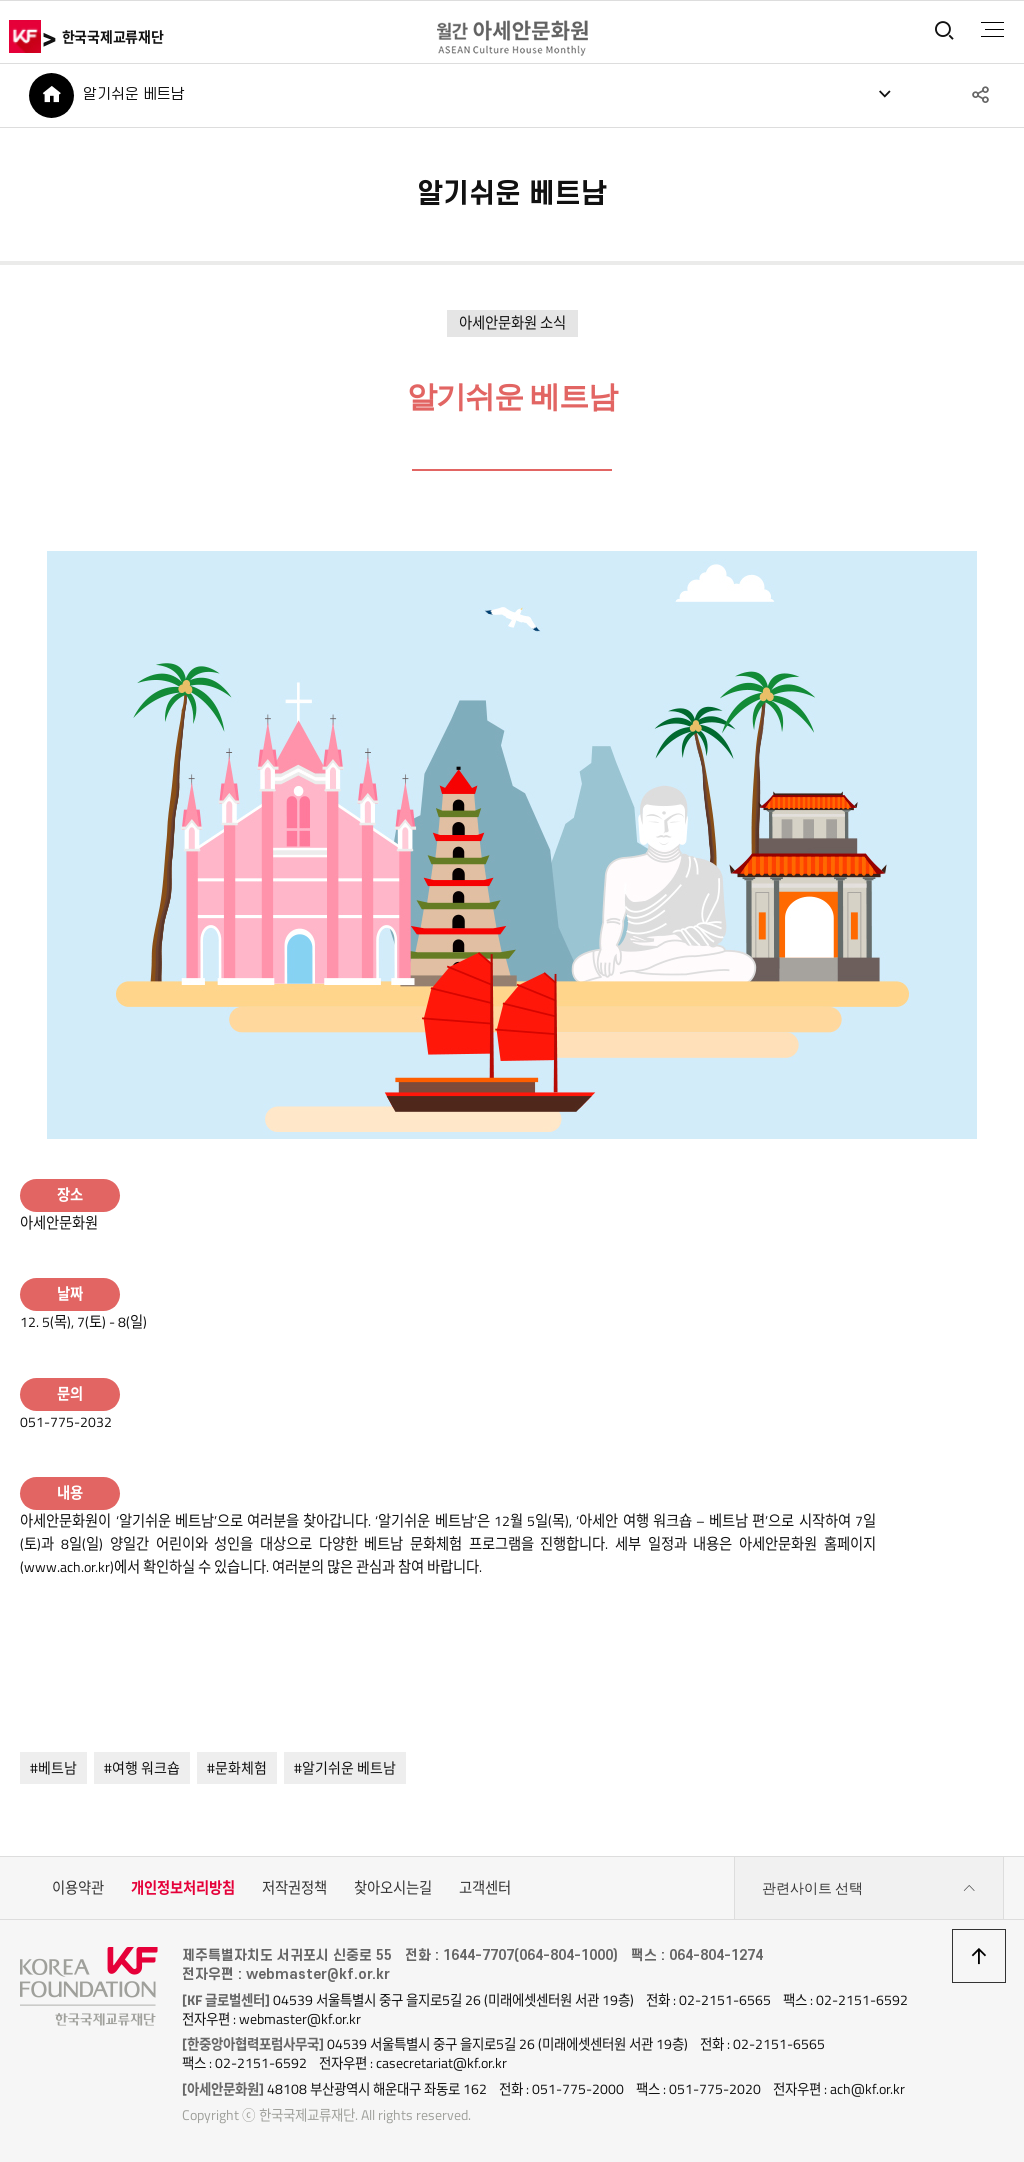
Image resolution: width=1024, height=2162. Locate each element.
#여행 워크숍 (142, 1767)
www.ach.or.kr (67, 1567)
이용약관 (78, 1888)
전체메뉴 (992, 30)
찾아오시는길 (393, 1888)
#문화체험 (237, 1767)
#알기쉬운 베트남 (345, 1767)
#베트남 (53, 1767)
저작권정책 (294, 1888)
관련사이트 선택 (869, 1888)
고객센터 (485, 1888)
